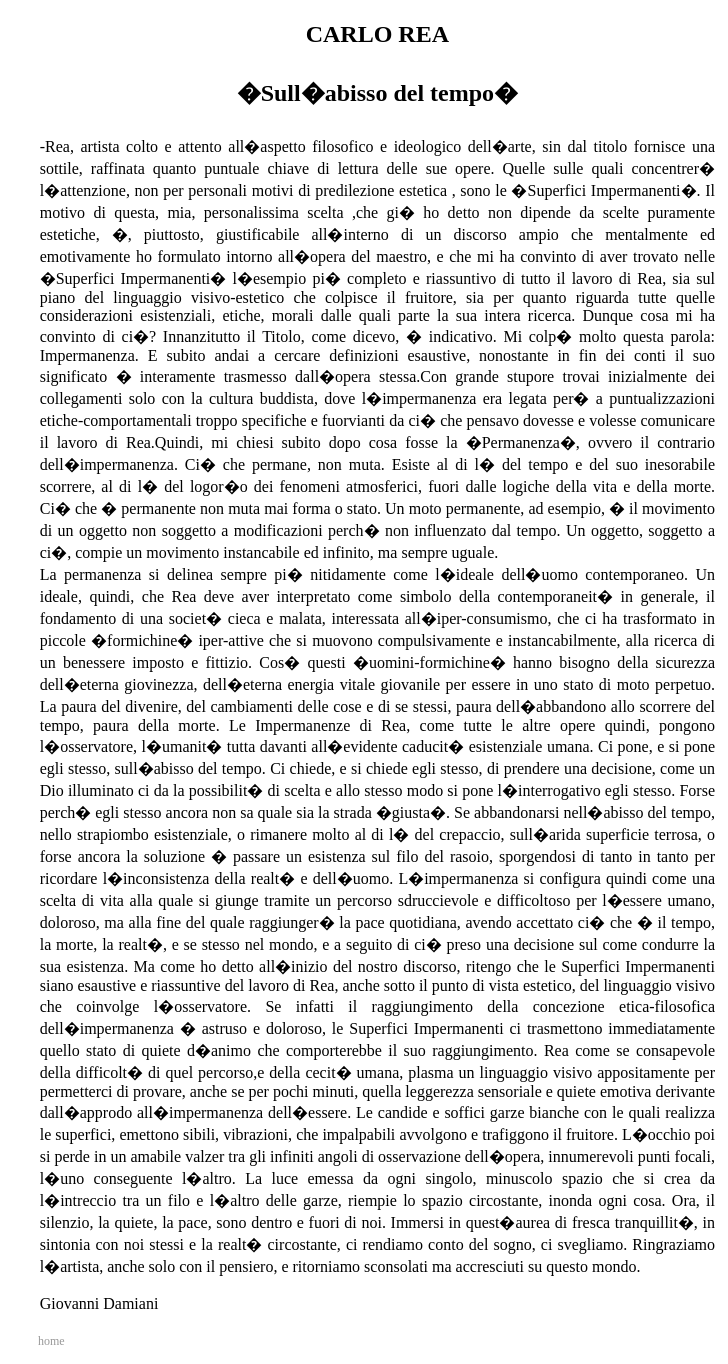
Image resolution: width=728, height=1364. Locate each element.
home (51, 1341)
